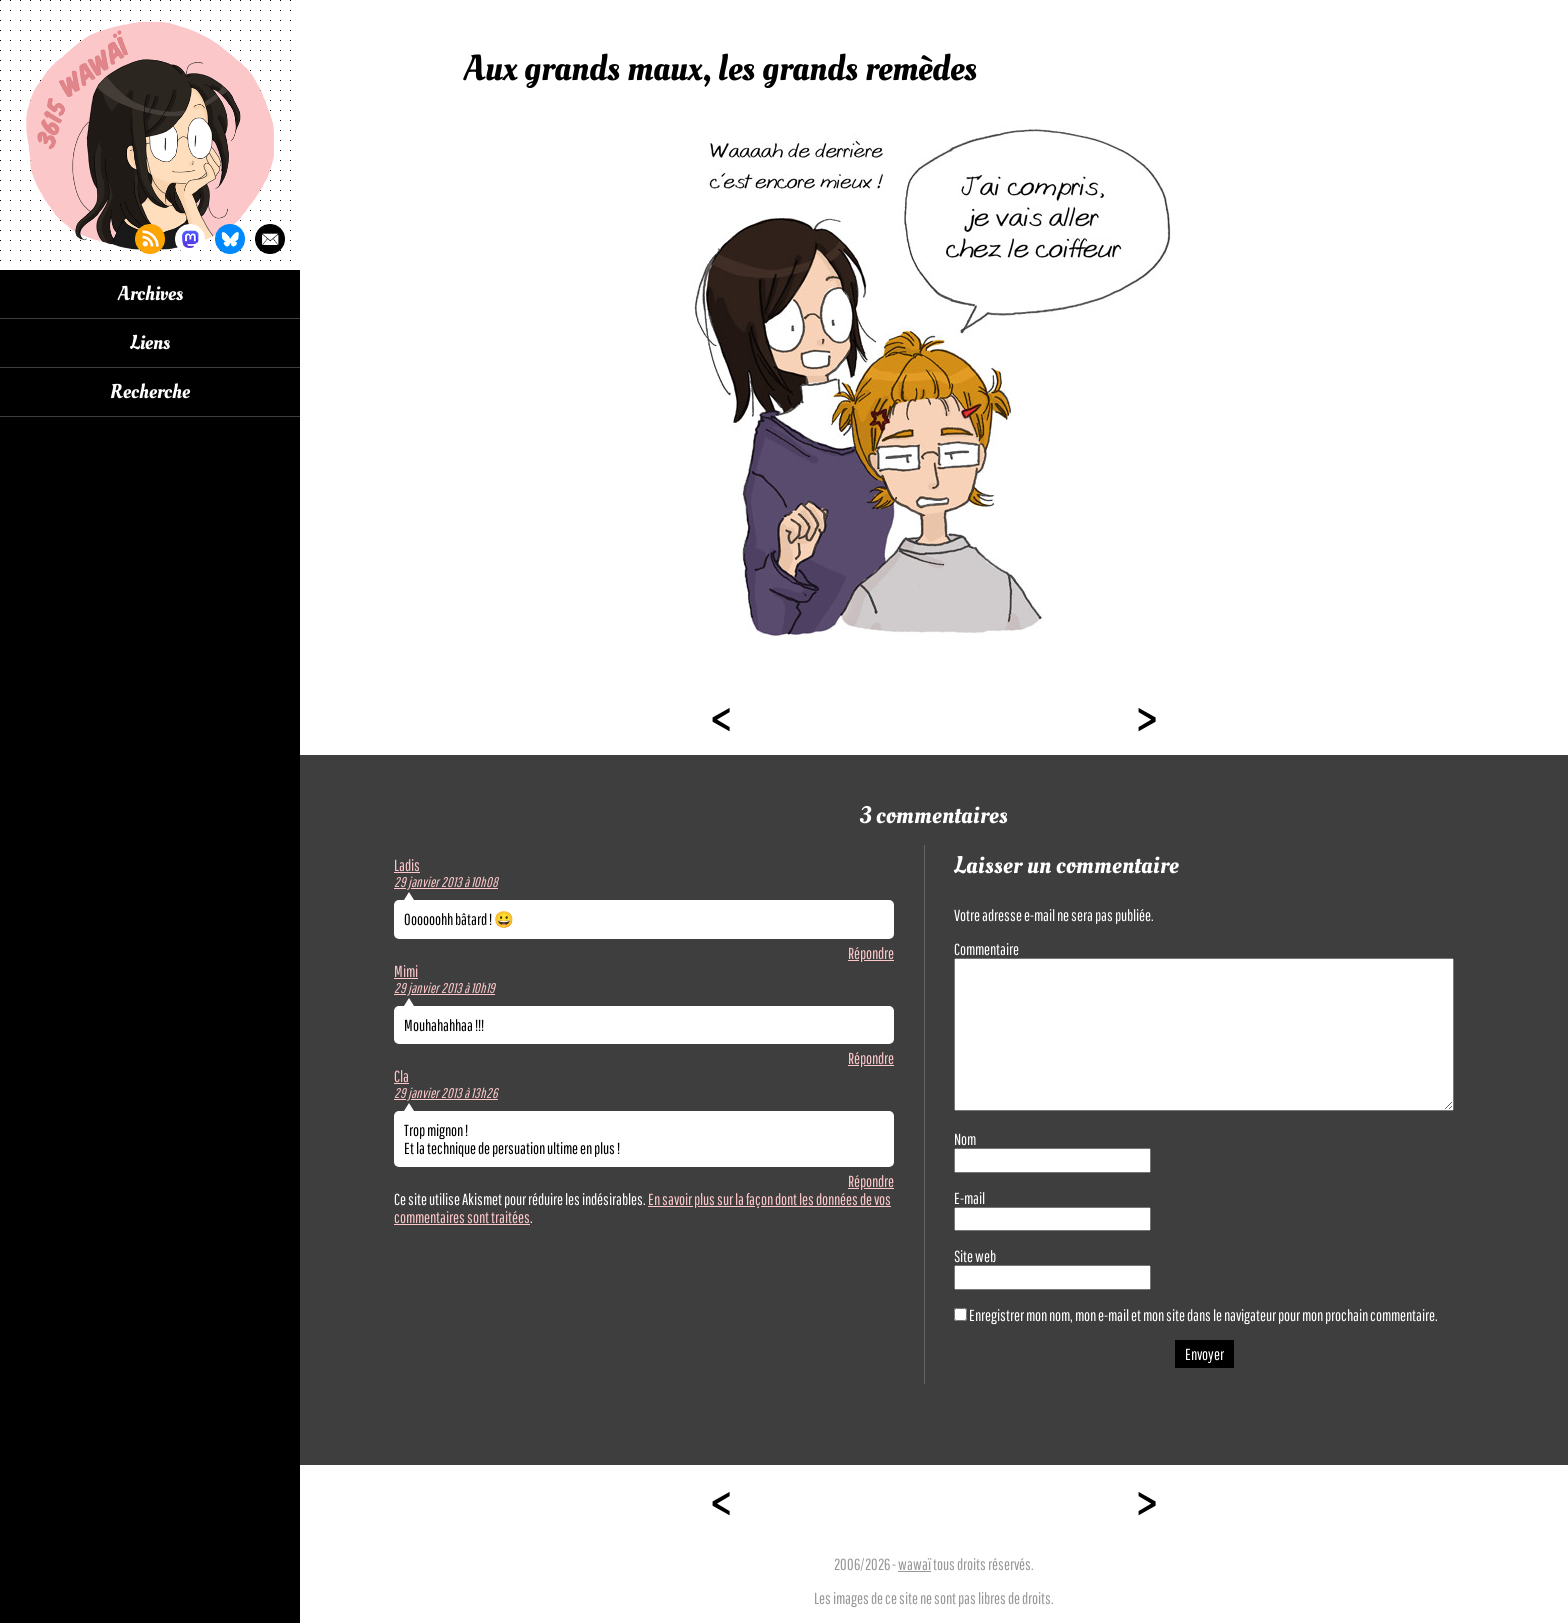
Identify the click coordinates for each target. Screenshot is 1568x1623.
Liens (150, 343)
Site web (975, 1256)
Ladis (407, 865)
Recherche (150, 392)
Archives (150, 294)
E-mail (969, 1198)
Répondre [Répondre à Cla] (871, 1181)
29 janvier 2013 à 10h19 (444, 988)
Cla (401, 1076)
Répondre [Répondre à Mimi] (871, 1058)
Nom (965, 1139)
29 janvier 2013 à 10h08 (446, 882)
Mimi (406, 971)
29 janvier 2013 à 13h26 (446, 1093)
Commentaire (986, 949)
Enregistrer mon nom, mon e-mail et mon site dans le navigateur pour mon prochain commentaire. (1203, 1315)
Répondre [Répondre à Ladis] (871, 953)
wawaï (914, 1564)
